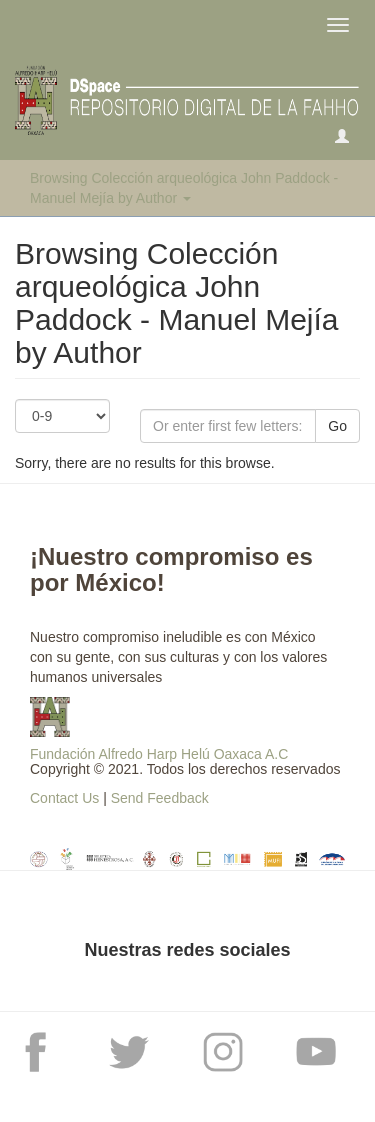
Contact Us (64, 798)
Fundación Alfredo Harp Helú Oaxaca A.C (159, 754)
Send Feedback (160, 798)
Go (337, 426)
